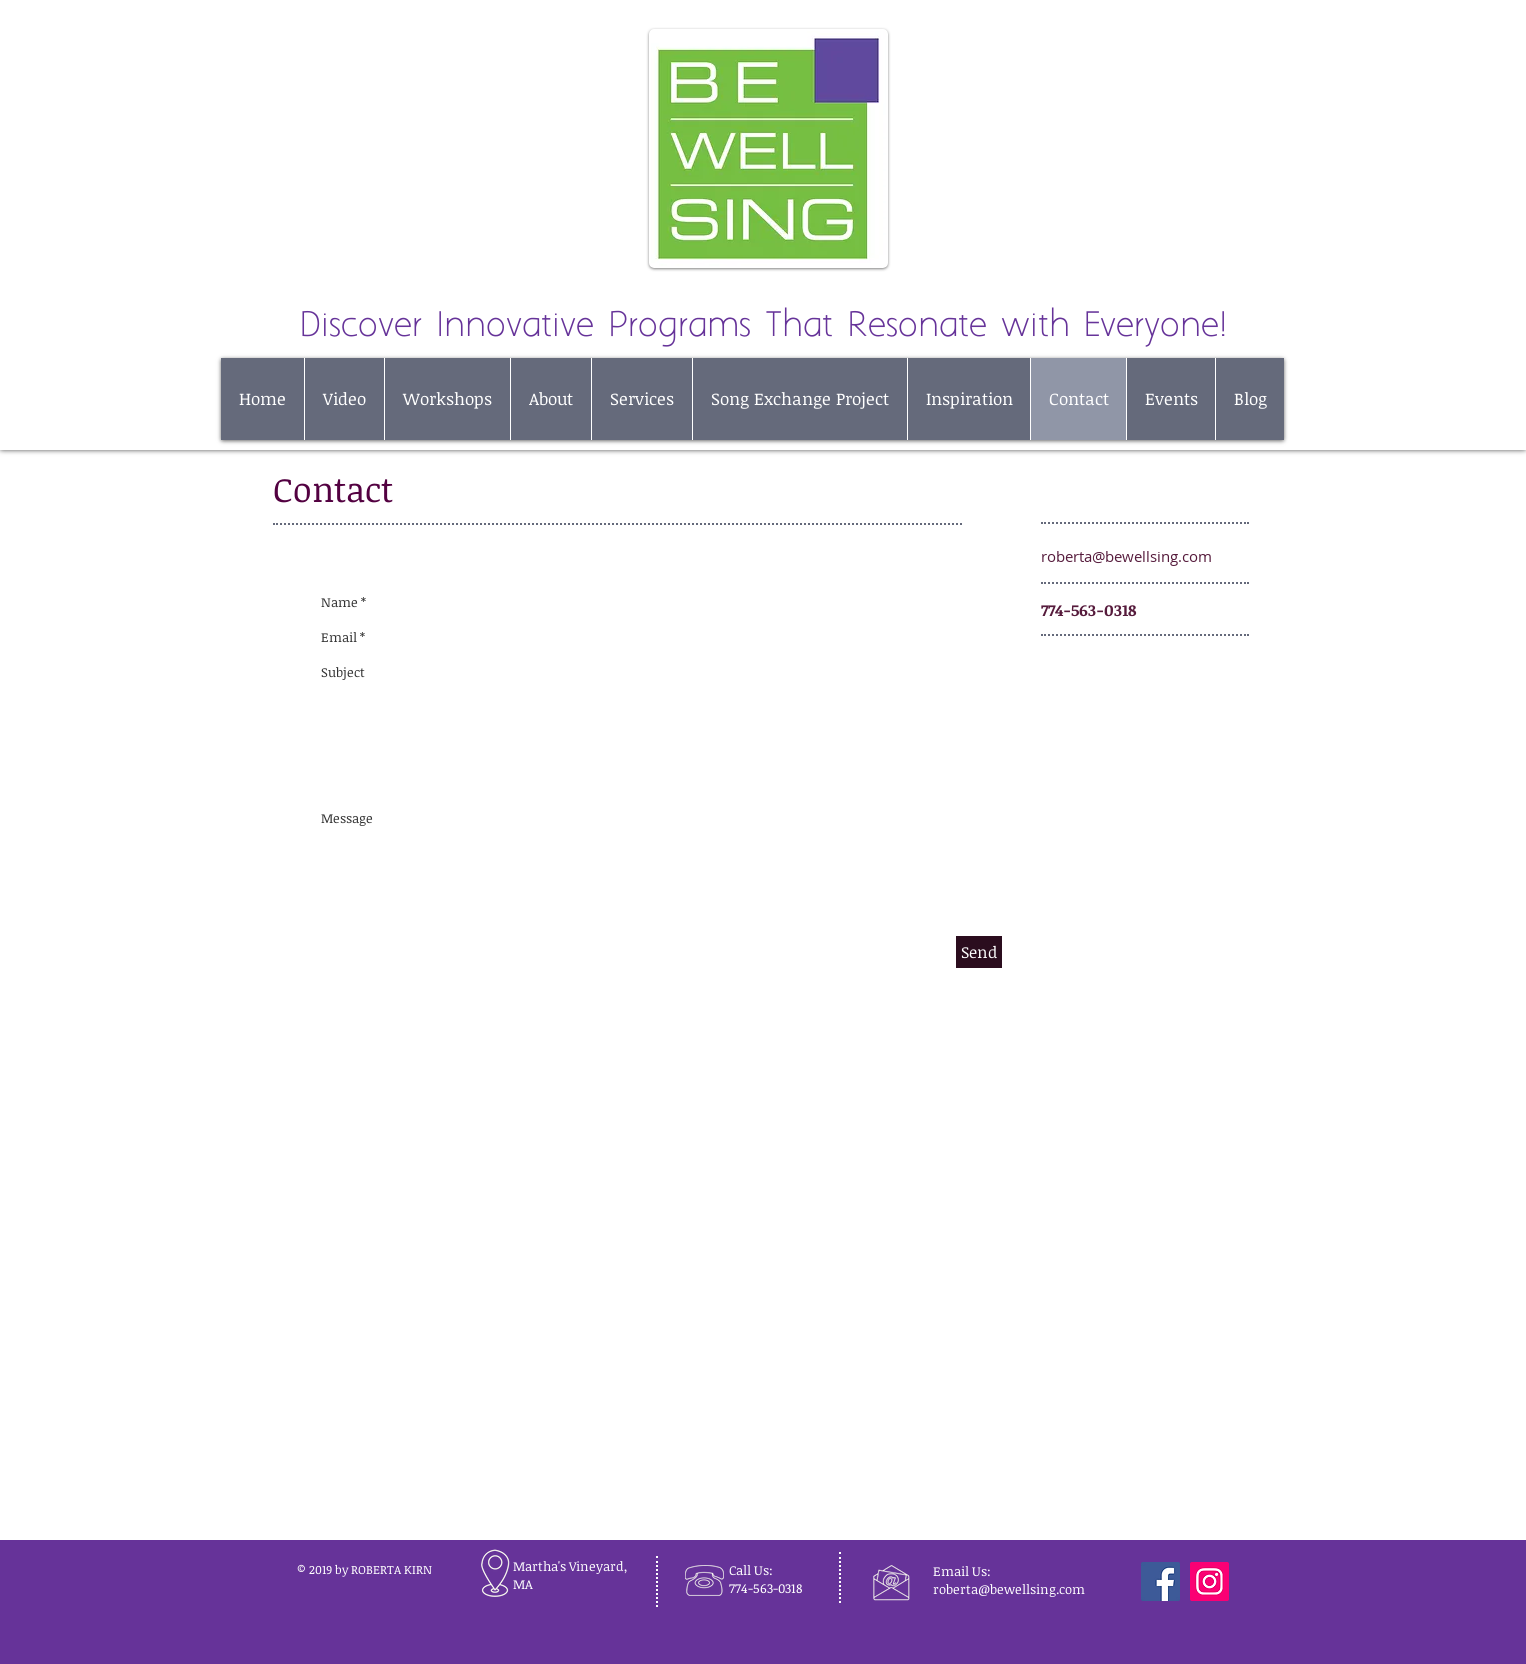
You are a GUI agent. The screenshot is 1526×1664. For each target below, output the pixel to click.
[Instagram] (1209, 1581)
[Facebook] (1160, 1581)
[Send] (979, 952)
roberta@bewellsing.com (1126, 556)
